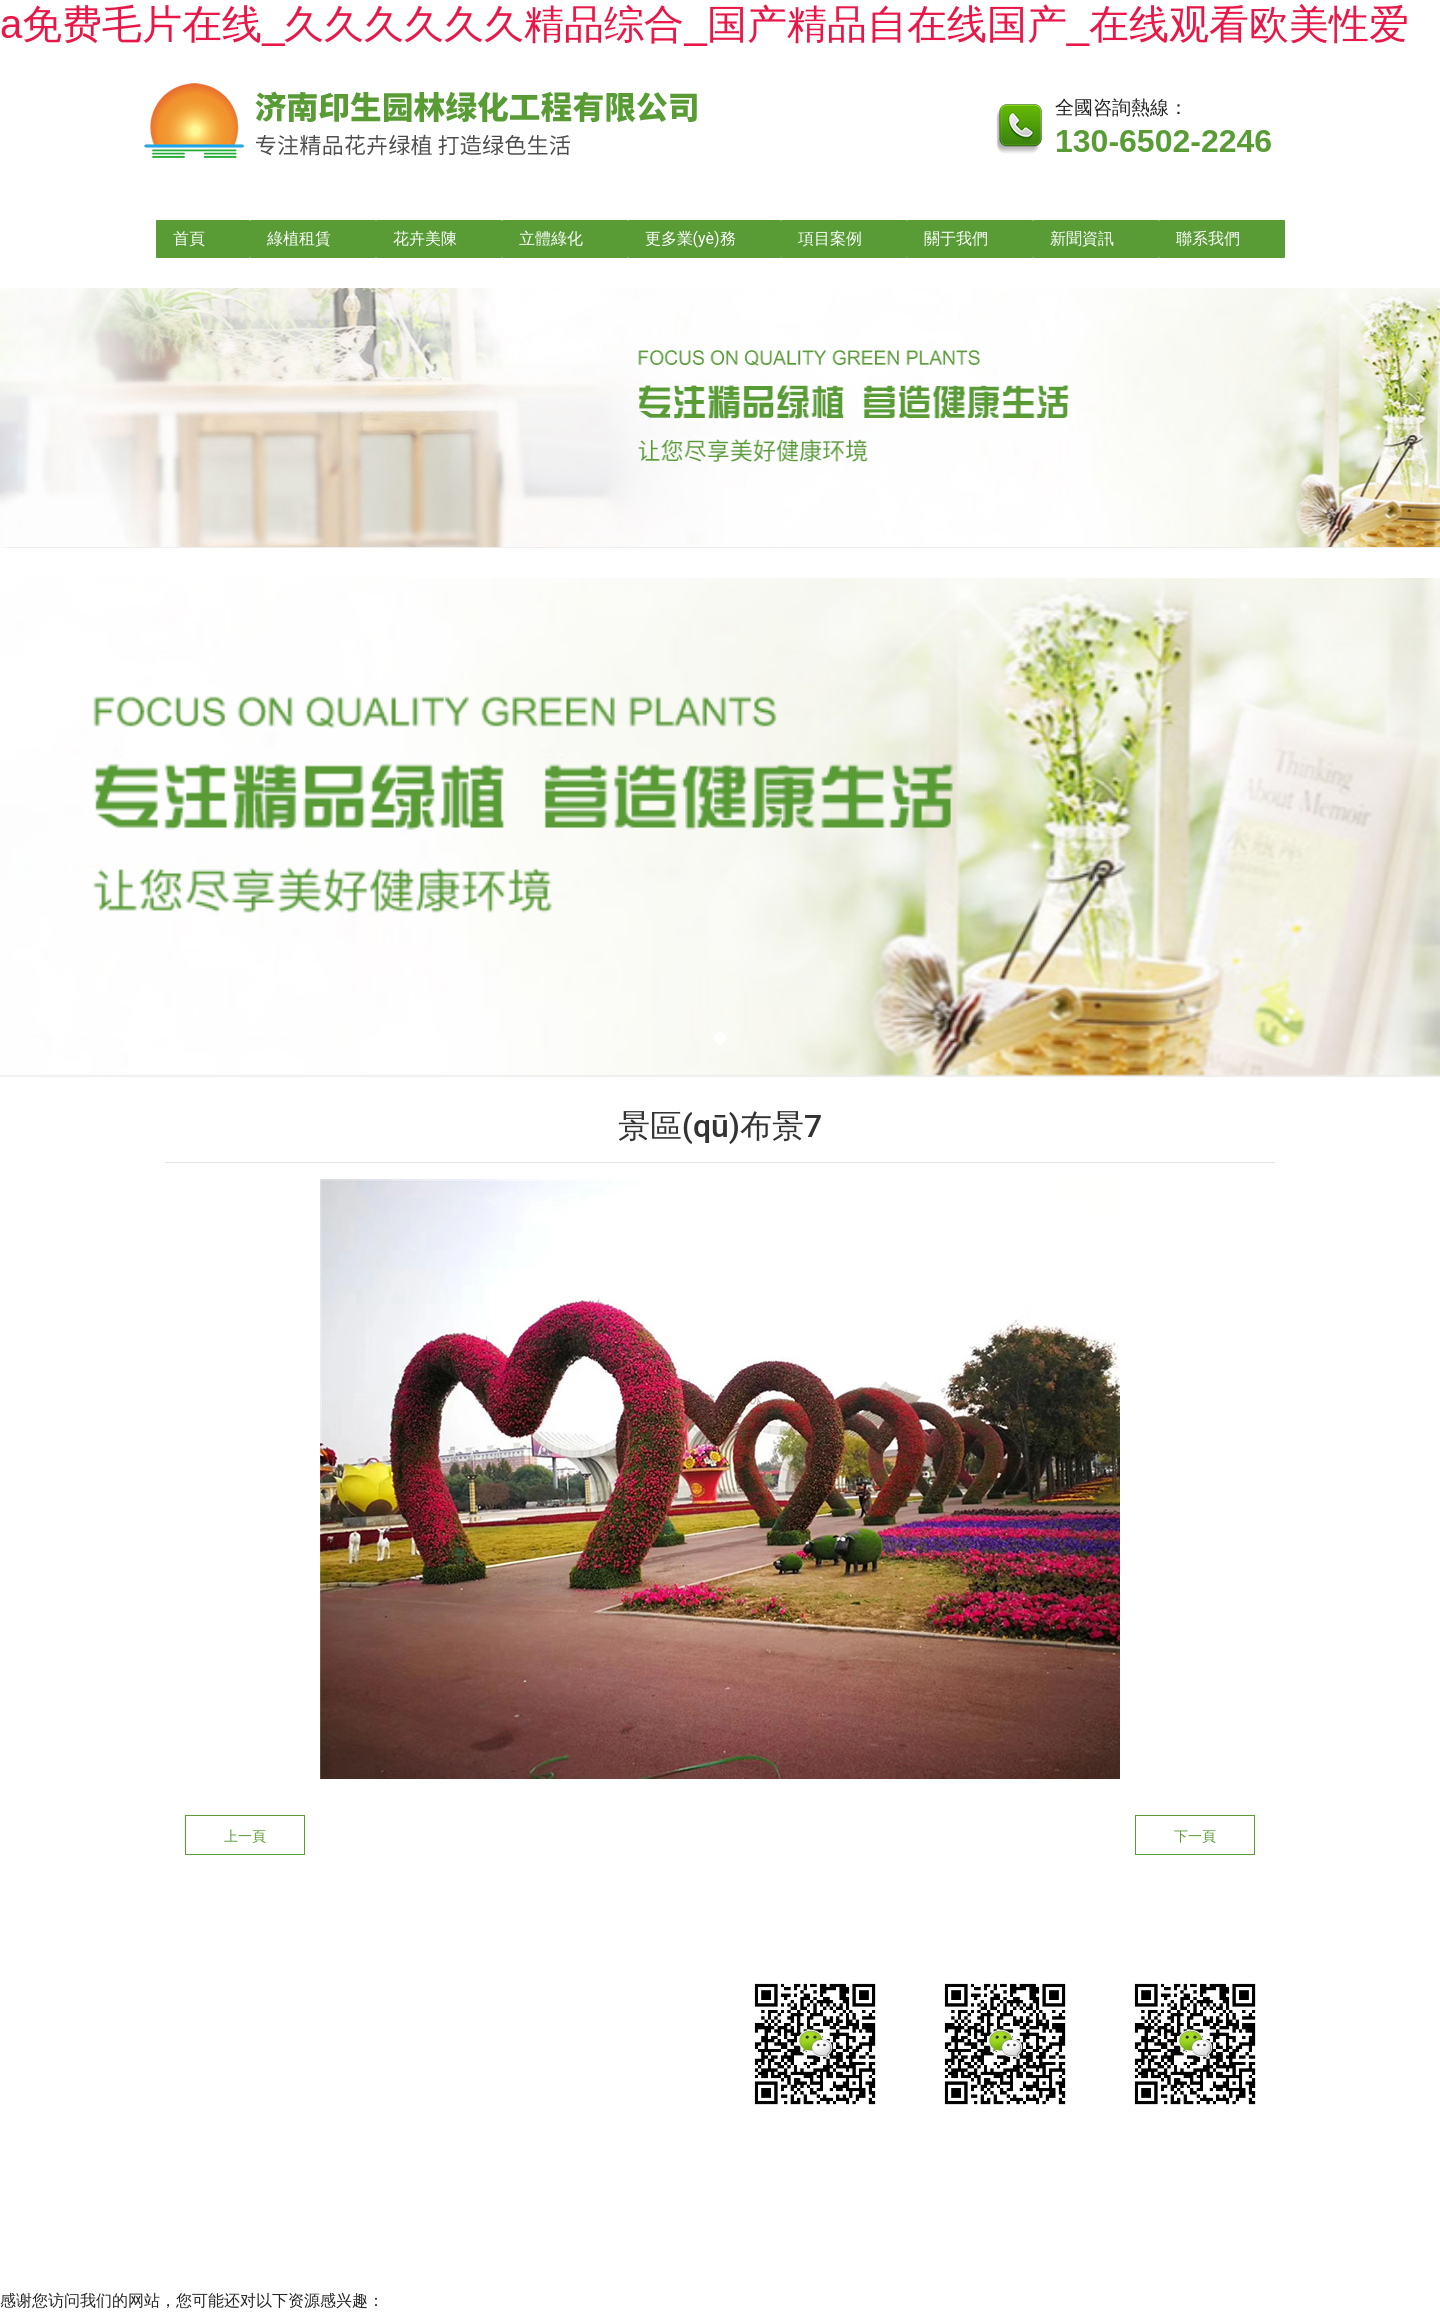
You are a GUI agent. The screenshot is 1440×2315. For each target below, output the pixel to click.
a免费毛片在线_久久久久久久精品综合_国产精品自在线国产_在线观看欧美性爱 (704, 24)
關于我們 (956, 238)
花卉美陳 (425, 238)
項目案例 (830, 238)
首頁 (189, 238)
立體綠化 (551, 238)
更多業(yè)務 (690, 238)
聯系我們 (1208, 238)
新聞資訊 (1082, 238)
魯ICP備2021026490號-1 (683, 2184)
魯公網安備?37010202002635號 (931, 2184)
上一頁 (245, 1836)
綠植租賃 (299, 238)
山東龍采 (1170, 2184)
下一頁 (1195, 1836)
